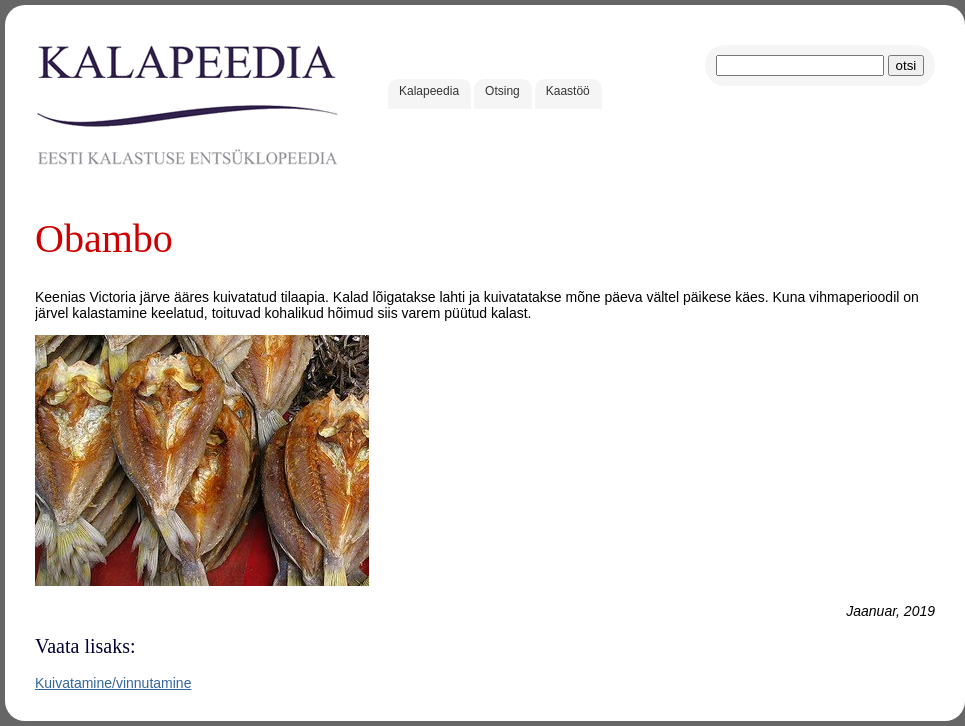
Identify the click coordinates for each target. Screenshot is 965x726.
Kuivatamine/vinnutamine (113, 683)
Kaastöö (568, 91)
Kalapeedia (429, 91)
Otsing (502, 91)
